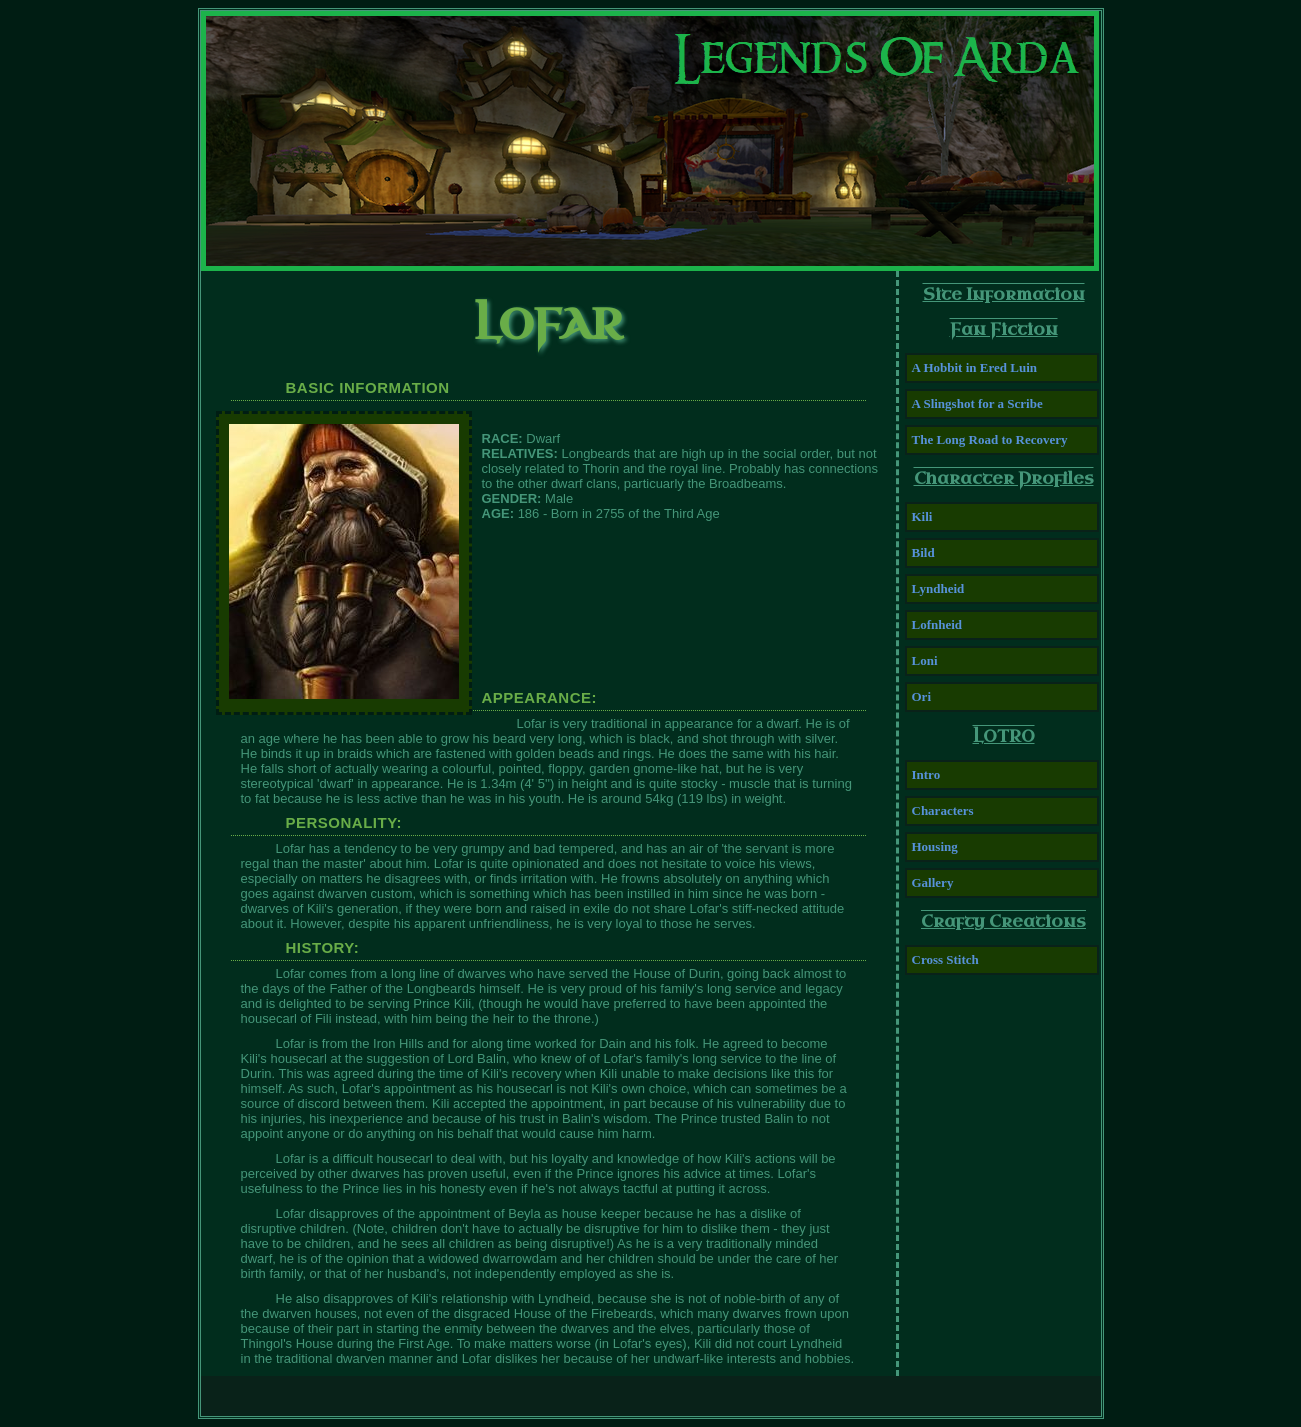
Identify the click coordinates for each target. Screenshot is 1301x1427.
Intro (926, 774)
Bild (923, 552)
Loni (925, 660)
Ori (922, 696)
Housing (935, 846)
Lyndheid (938, 588)
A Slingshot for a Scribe (977, 403)
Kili (922, 516)
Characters (943, 810)
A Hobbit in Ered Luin (974, 367)
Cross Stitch (945, 959)
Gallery (933, 882)
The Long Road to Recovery (990, 439)
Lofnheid (937, 624)
